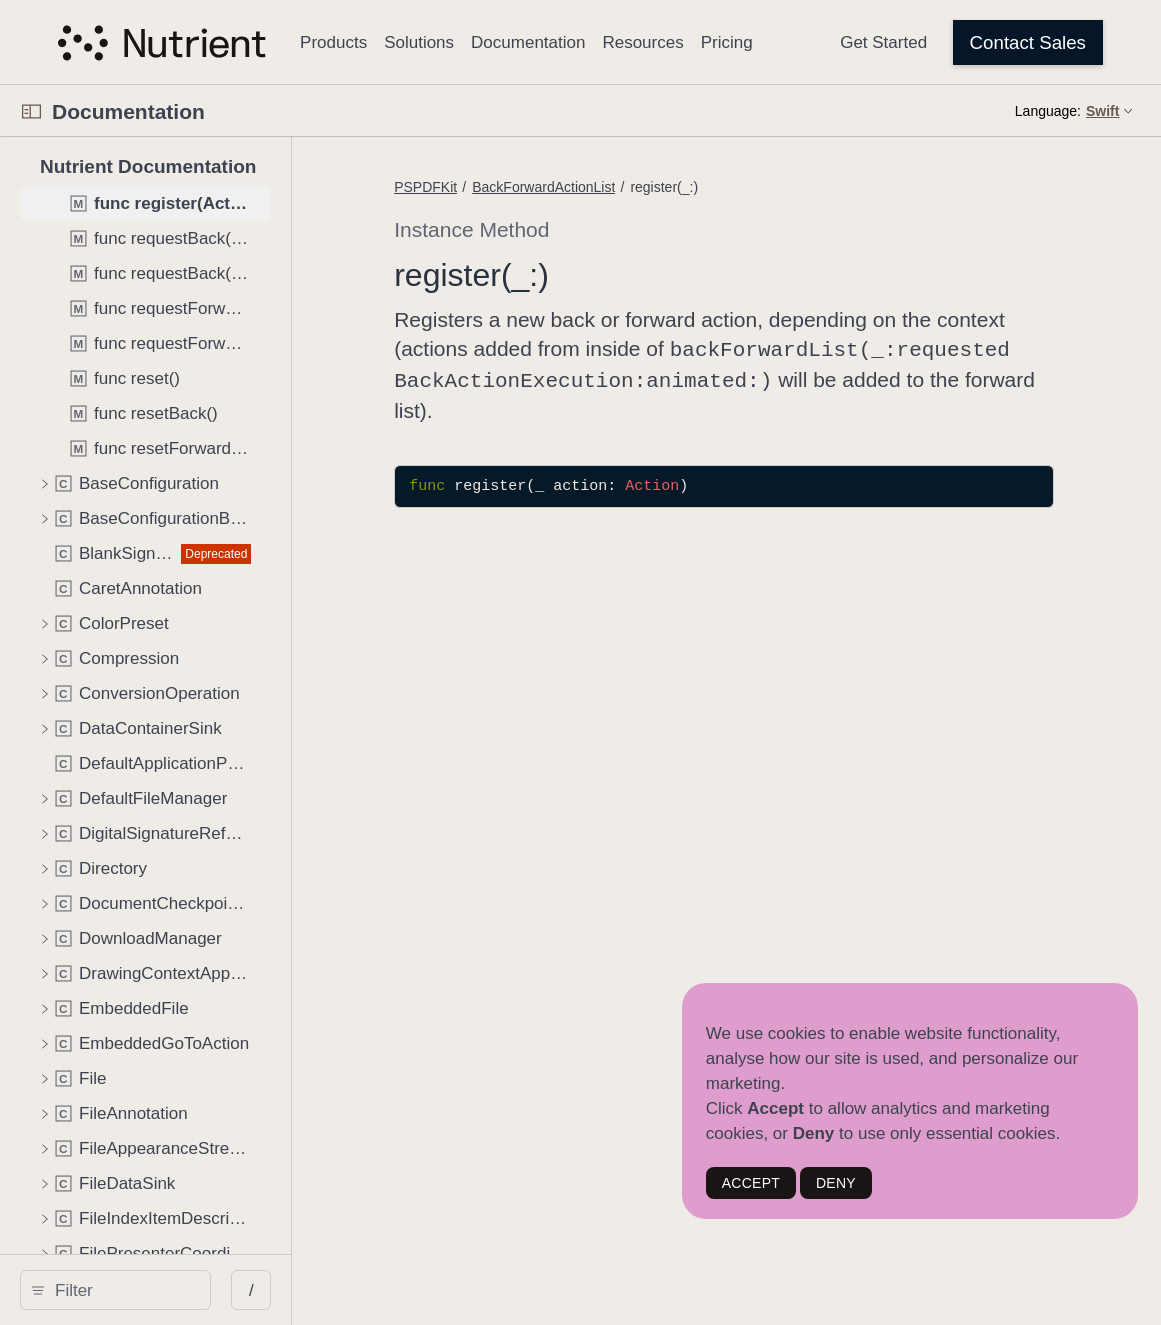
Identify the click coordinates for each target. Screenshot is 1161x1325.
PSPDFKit (511, 187)
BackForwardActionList (629, 187)
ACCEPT (751, 1183)
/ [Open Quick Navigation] (359, 1290)
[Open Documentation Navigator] (31, 111)
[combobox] (176, 1290)
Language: (1048, 111)
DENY (836, 1183)
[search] (169, 1290)
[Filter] (176, 1290)
